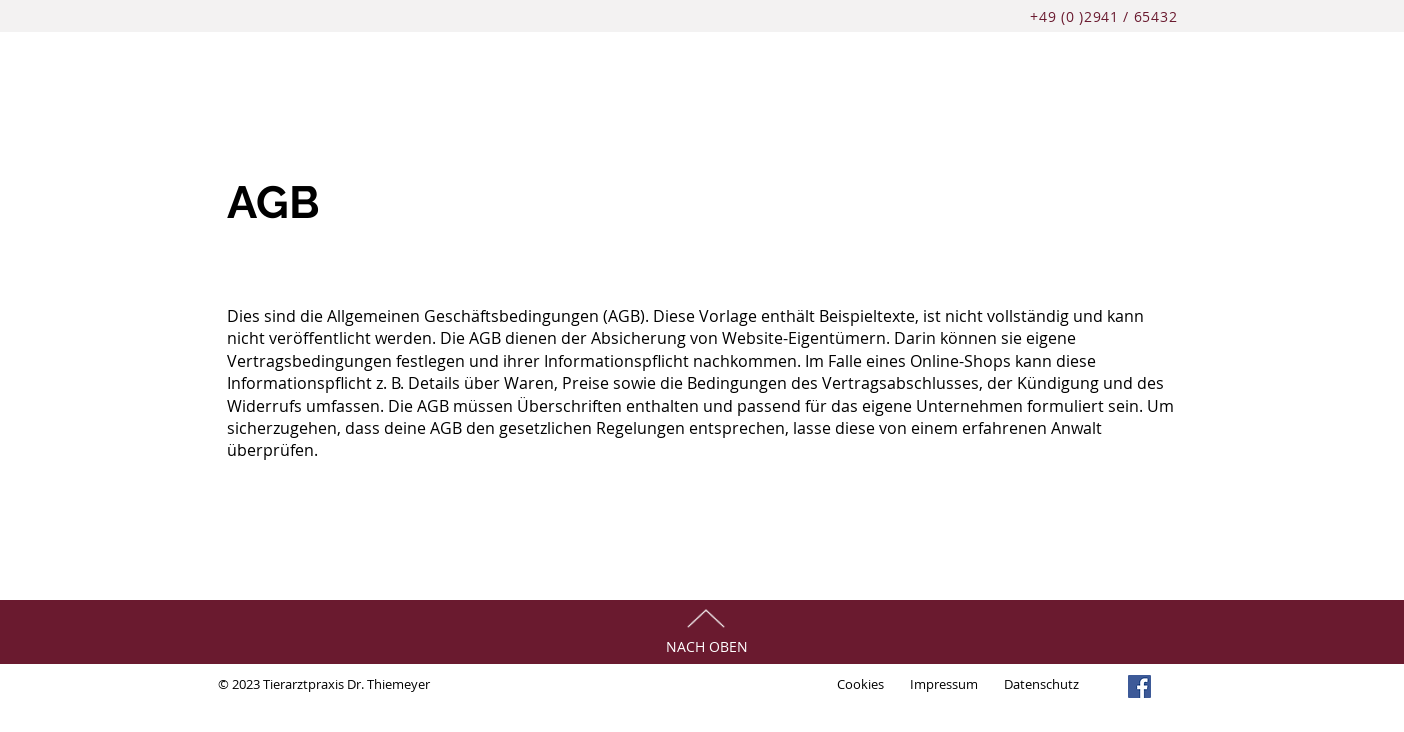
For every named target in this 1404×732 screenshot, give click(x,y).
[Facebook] (1139, 686)
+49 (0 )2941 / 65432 (1106, 16)
